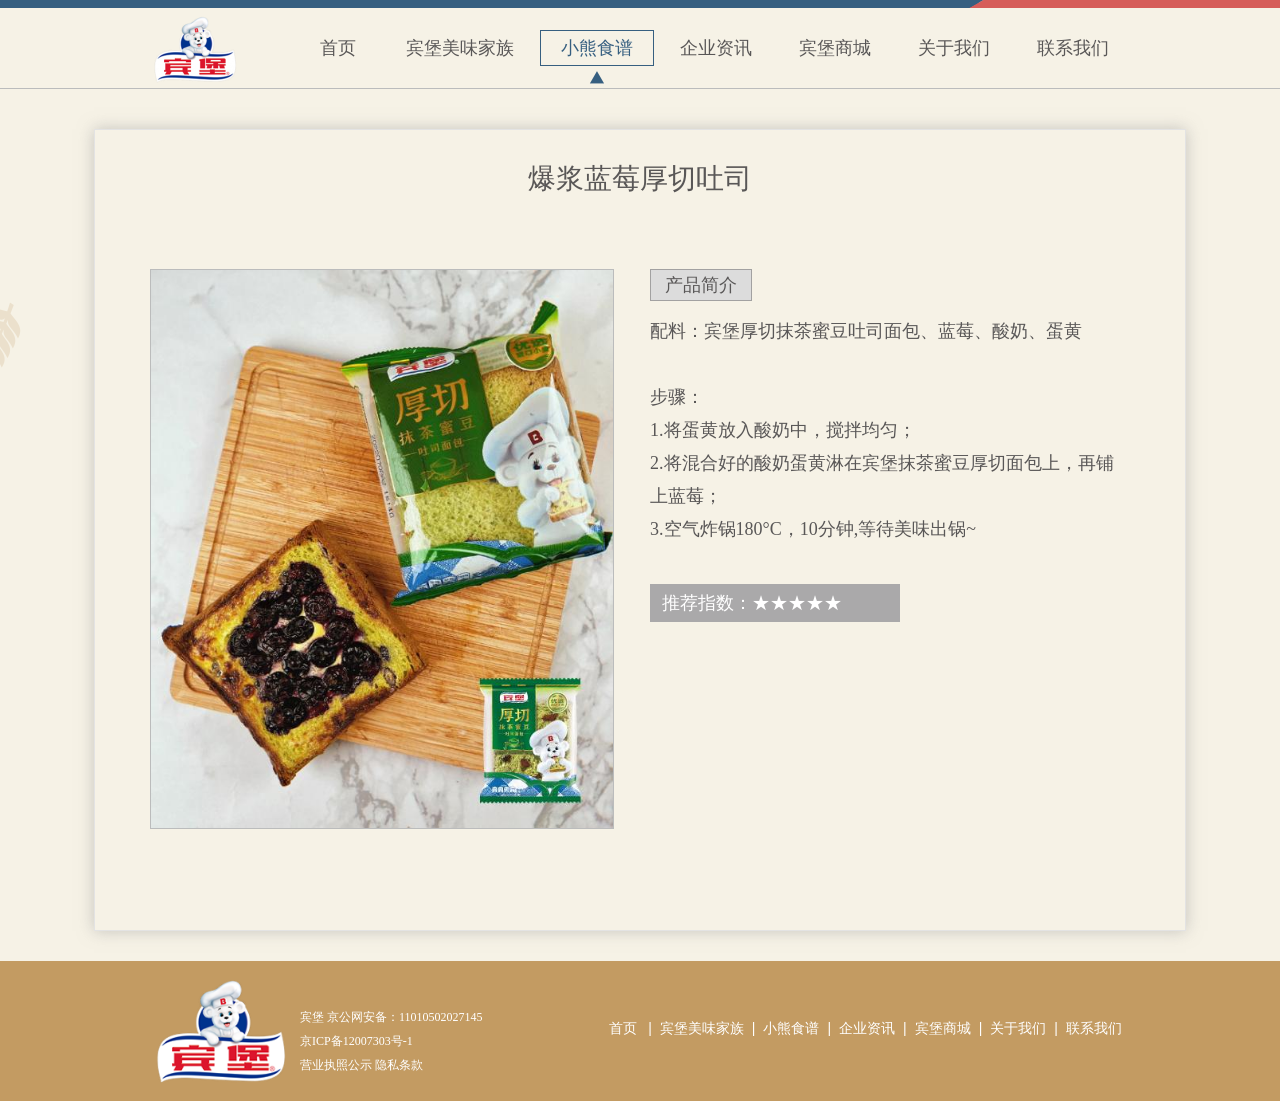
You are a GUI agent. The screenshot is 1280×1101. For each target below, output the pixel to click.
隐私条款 (399, 1065)
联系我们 (1073, 48)
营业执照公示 (336, 1065)
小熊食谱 (597, 52)
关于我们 (954, 48)
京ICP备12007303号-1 (356, 1041)
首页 (338, 48)
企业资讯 (716, 48)
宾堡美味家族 (460, 48)
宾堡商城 (835, 48)
